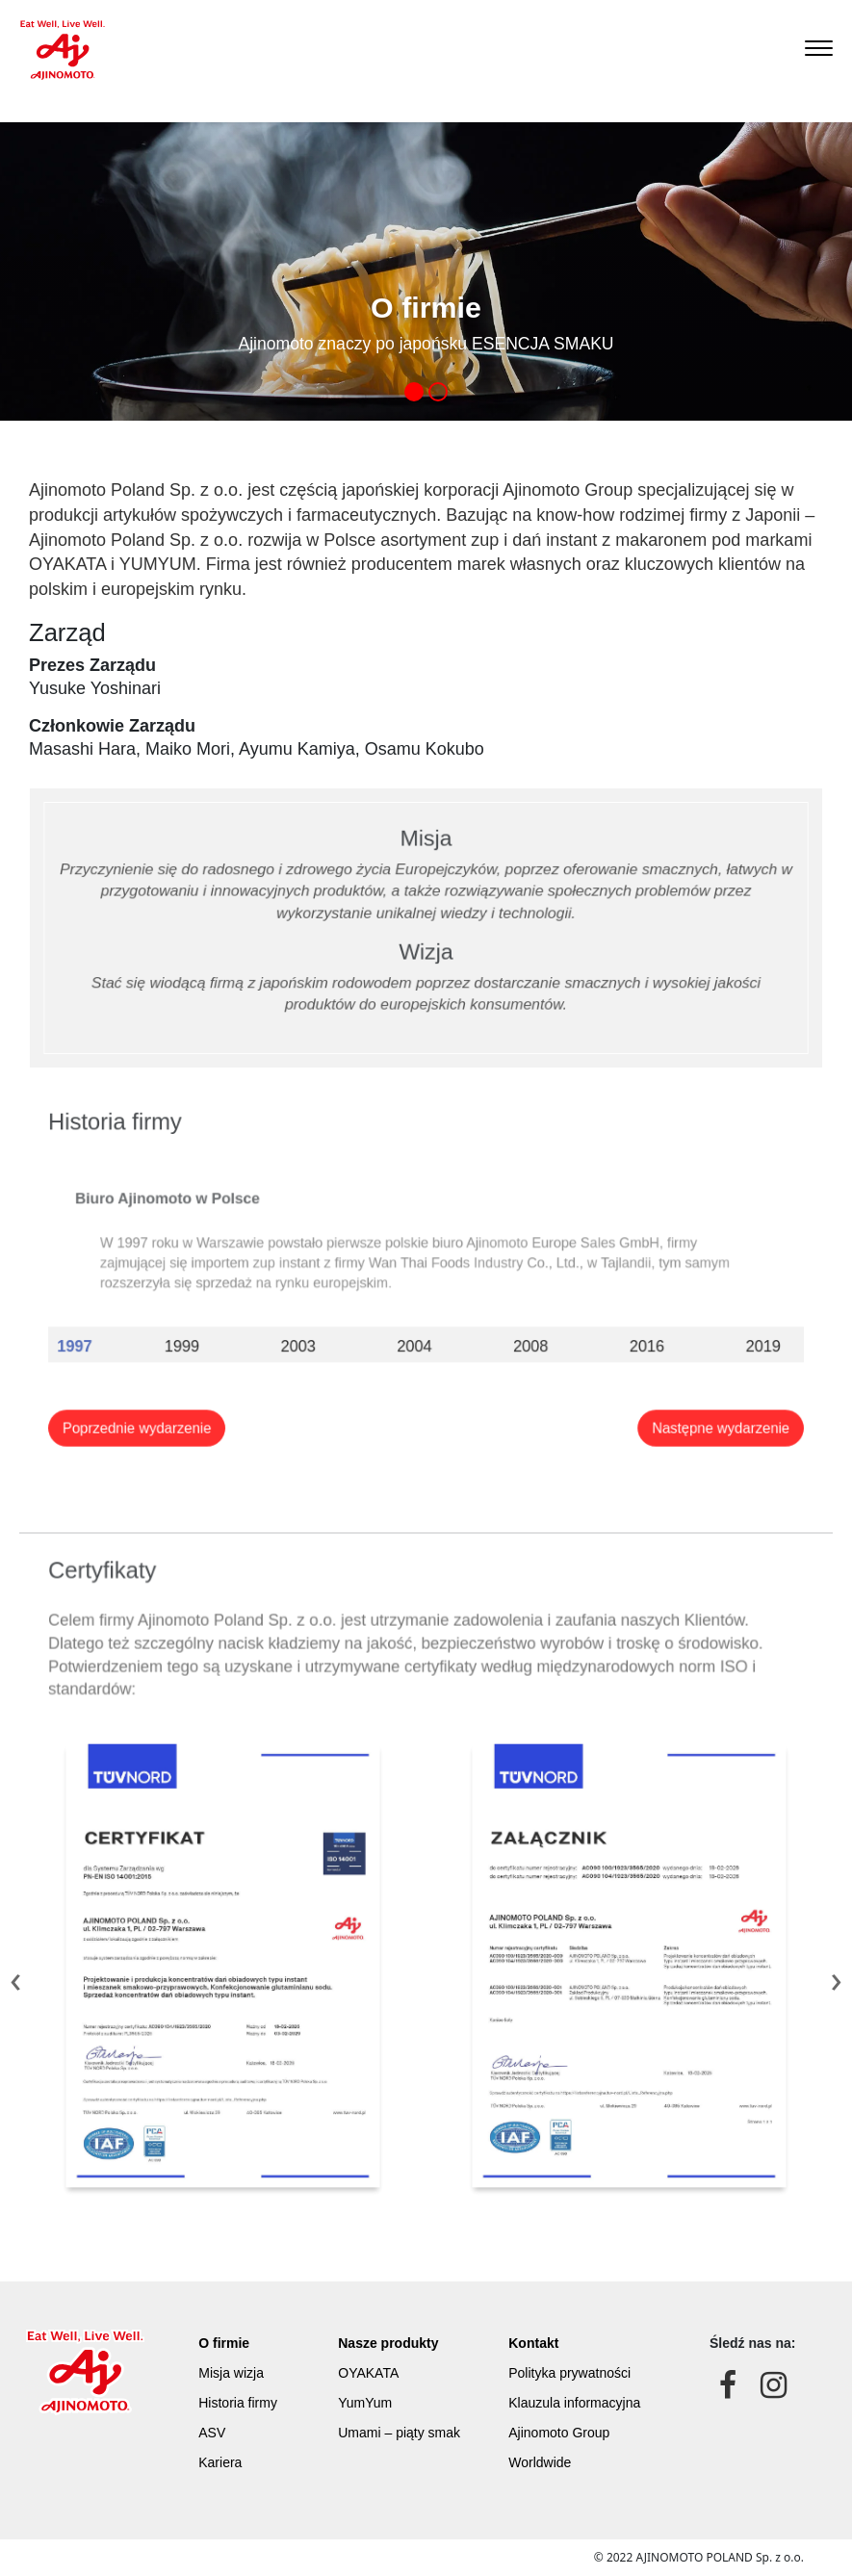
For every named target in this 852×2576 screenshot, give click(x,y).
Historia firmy (239, 2404)
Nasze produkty (394, 2360)
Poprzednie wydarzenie (194, 1401)
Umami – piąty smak (402, 2427)
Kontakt (546, 2360)
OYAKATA (379, 2382)
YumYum (377, 2404)
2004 (416, 1334)
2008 (510, 1334)
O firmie (228, 2360)
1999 (231, 1334)
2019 (696, 1334)
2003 (323, 1334)
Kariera (226, 2449)
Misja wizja (234, 2382)
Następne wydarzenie (662, 1401)
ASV (220, 2427)
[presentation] (15, 1977)
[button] (414, 391)
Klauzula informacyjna (577, 2404)
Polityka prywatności (573, 2382)
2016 (603, 1334)
